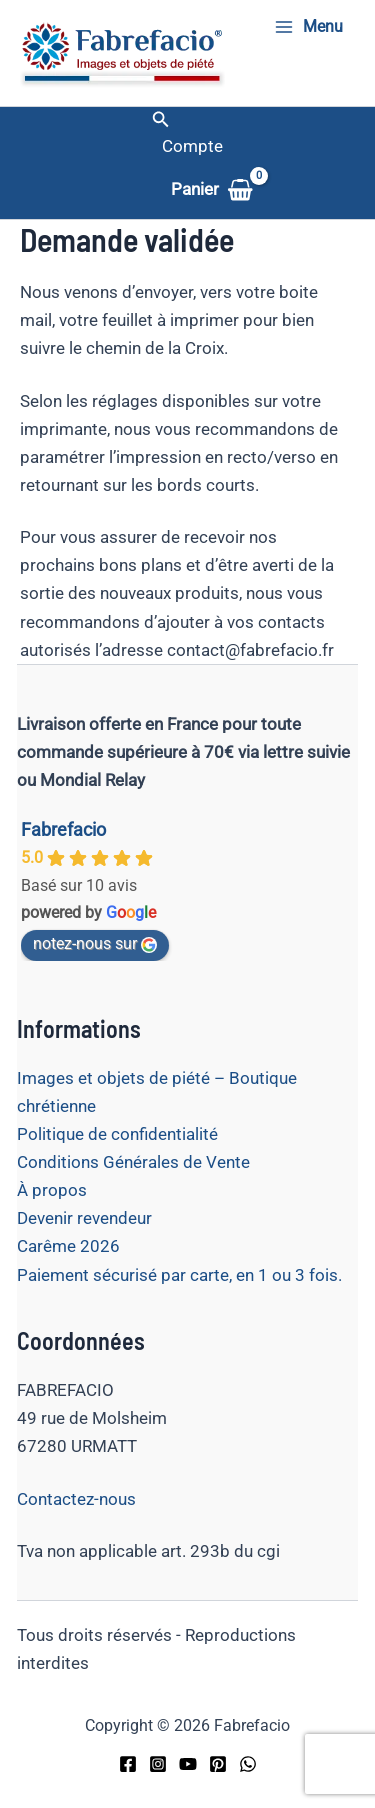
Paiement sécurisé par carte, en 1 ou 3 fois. (179, 1275)
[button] (161, 119)
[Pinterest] (218, 1767)
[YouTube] (188, 1767)
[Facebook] (128, 1767)
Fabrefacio (63, 829)
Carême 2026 (68, 1246)
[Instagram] (158, 1767)
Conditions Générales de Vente (133, 1162)
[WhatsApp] (248, 1767)
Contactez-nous (76, 1499)
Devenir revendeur (84, 1218)
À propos (52, 1190)
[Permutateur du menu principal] (308, 26)
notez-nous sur (95, 943)
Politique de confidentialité (117, 1134)
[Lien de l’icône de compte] (192, 146)
